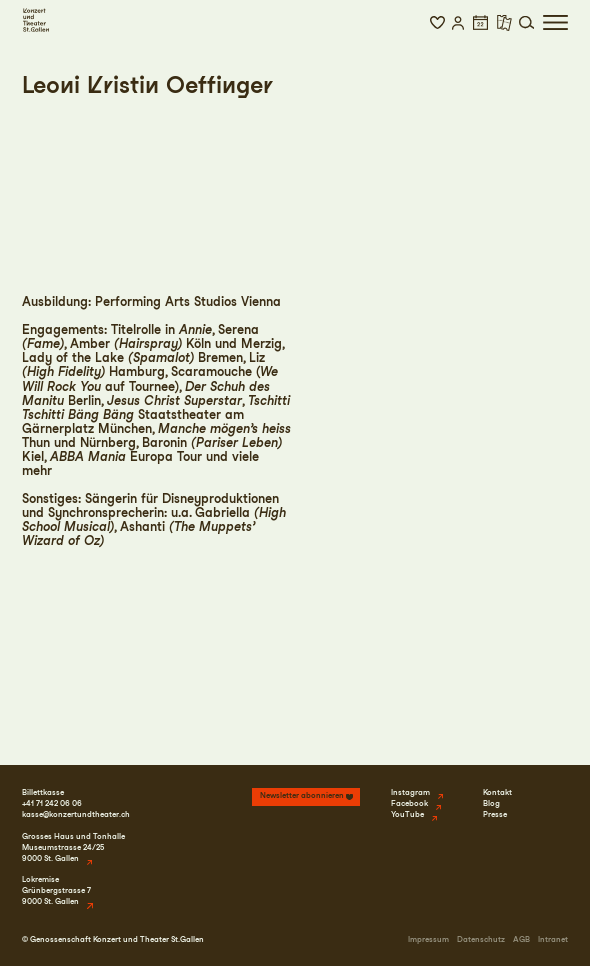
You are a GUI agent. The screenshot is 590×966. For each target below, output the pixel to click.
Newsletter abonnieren (302, 795)
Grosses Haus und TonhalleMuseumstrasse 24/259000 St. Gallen (73, 847)
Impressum (428, 939)
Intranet (553, 939)
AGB (521, 939)
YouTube (407, 814)
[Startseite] (35, 20)
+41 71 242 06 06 (52, 803)
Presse (495, 814)
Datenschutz (481, 939)
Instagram (410, 792)
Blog (491, 803)
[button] (437, 23)
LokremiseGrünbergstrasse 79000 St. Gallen (56, 890)
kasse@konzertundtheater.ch (76, 814)
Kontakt (497, 792)
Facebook (409, 803)
